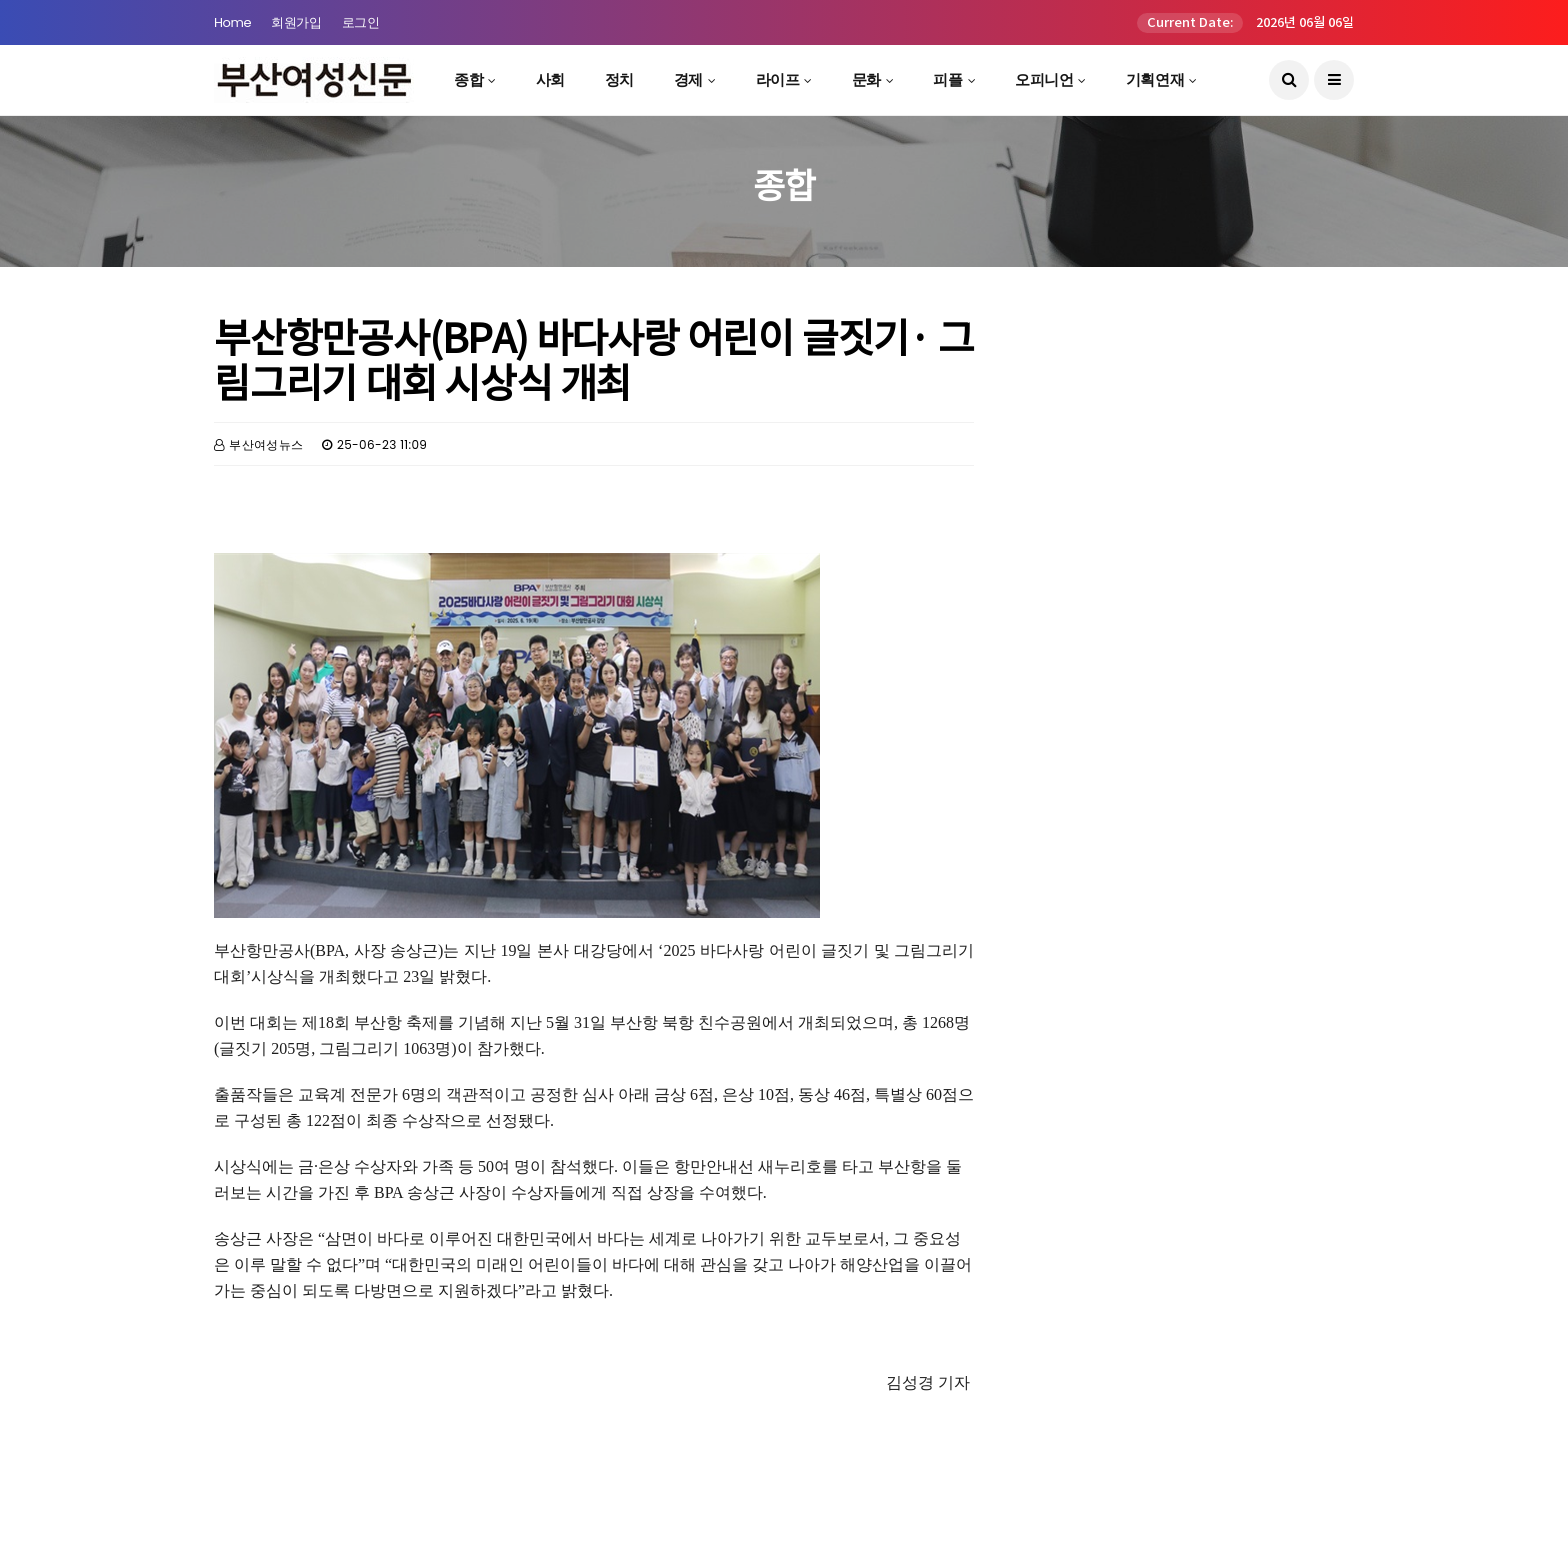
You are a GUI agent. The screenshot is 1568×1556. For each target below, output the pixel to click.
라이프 (778, 79)
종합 (468, 79)
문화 (866, 79)
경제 (688, 79)
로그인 (361, 22)
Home (232, 22)
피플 (947, 79)
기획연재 (1155, 79)
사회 (550, 79)
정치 (619, 79)
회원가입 (296, 22)
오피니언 (1044, 79)
